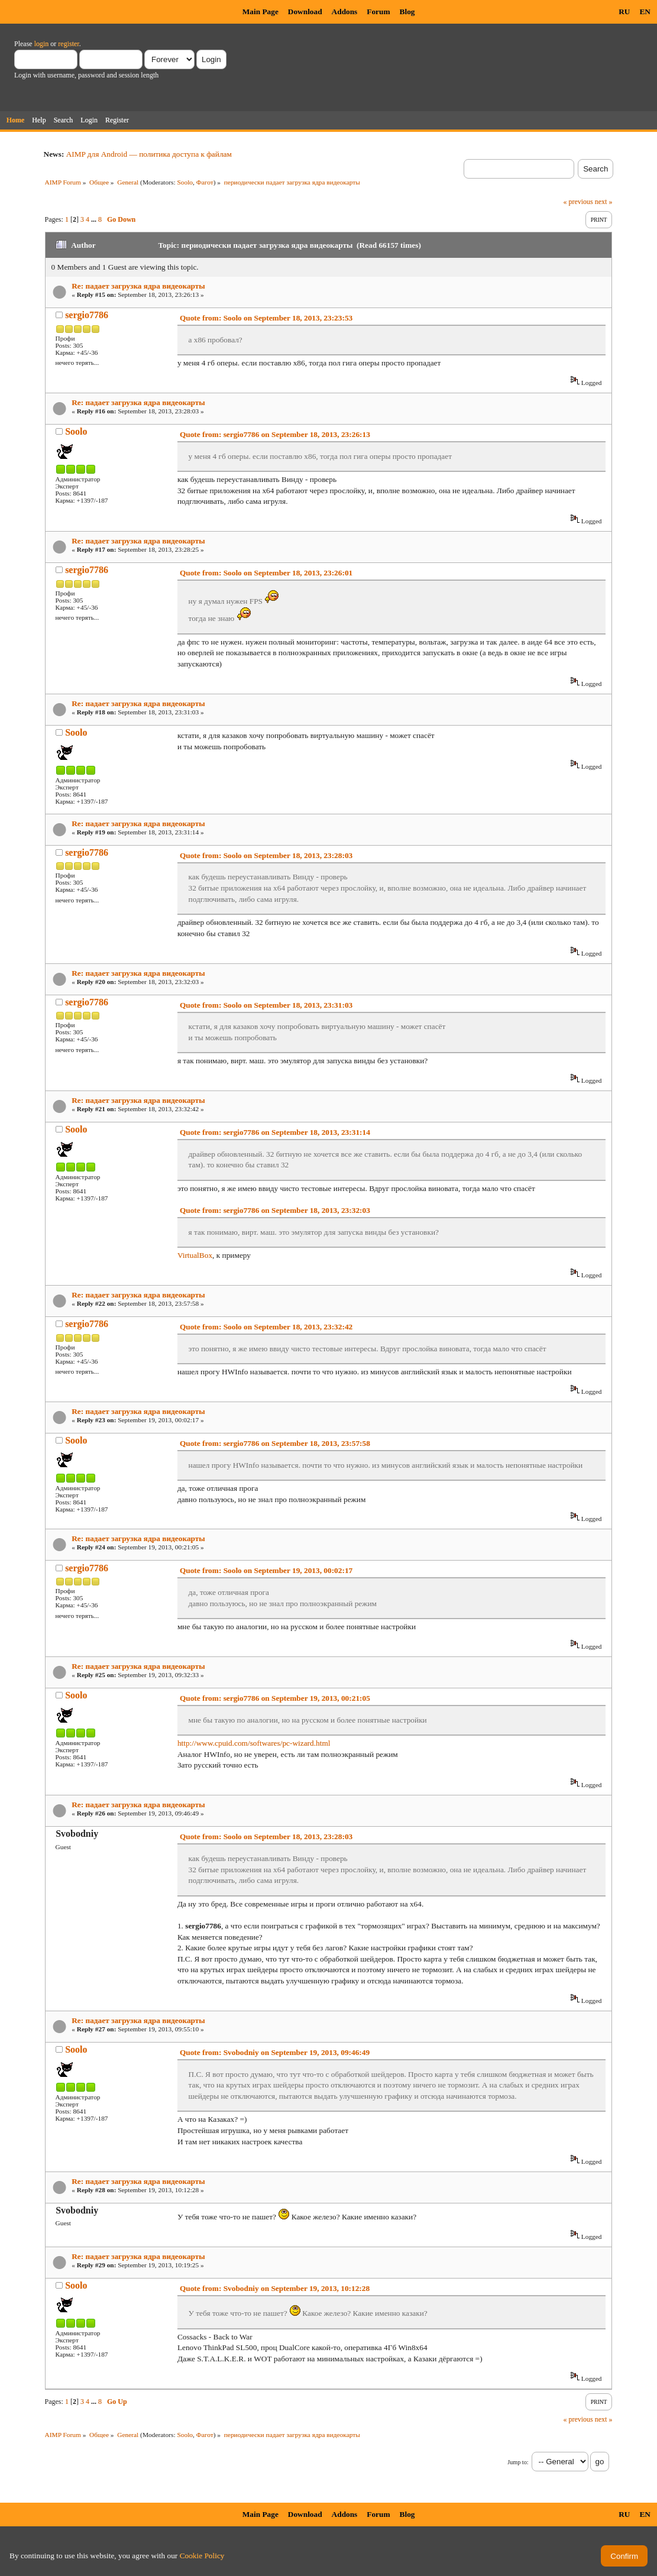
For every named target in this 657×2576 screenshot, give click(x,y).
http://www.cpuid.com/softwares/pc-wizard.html (254, 1743)
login (41, 44)
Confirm (624, 2556)
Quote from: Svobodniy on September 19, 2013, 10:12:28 (275, 2288)
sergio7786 (86, 315)
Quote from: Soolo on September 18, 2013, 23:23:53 (266, 317)
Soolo (185, 182)
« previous (578, 202)
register (68, 44)
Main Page (260, 11)
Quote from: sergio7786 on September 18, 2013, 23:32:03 (275, 1210)
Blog (407, 11)
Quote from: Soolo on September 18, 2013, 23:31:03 (266, 1005)
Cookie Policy (202, 2555)
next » (604, 202)
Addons (345, 11)
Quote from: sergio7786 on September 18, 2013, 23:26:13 (275, 434)
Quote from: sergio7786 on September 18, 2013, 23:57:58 (275, 1443)
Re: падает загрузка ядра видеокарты (138, 285)
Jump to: (517, 2462)
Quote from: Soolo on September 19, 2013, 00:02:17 (266, 1570)
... (94, 219)
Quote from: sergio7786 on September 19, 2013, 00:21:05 (275, 1698)
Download (305, 11)
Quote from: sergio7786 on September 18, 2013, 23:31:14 (275, 1132)
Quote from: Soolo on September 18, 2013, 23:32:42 (266, 1326)
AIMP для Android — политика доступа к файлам (149, 154)
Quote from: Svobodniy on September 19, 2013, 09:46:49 (275, 2052)
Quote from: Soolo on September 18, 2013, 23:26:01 (266, 572)
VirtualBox (194, 1255)
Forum (378, 11)
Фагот (204, 182)
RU (624, 11)
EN (644, 11)
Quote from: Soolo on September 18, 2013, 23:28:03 (266, 855)
